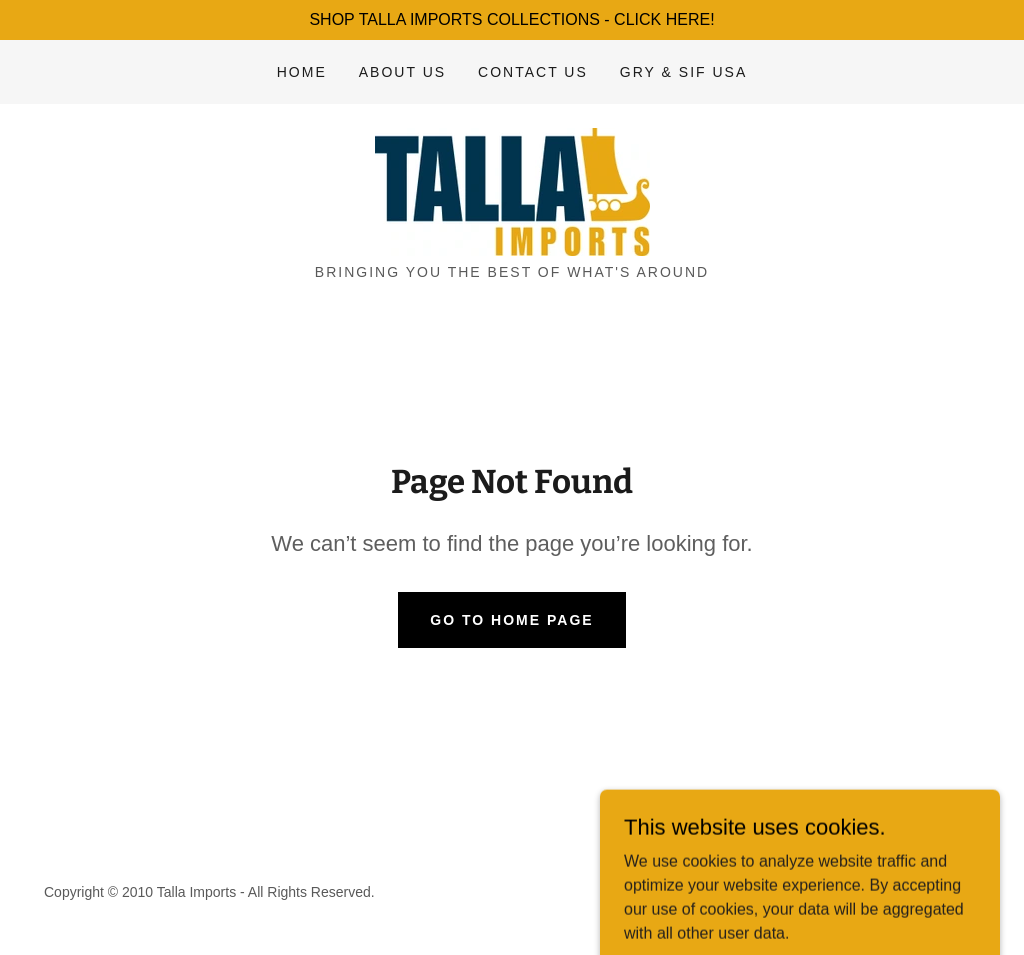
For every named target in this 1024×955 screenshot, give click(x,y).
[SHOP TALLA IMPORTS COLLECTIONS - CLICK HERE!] (512, 20)
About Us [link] (402, 72)
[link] (511, 190)
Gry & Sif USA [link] (683, 72)
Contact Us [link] (533, 72)
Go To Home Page (511, 620)
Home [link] (302, 72)
